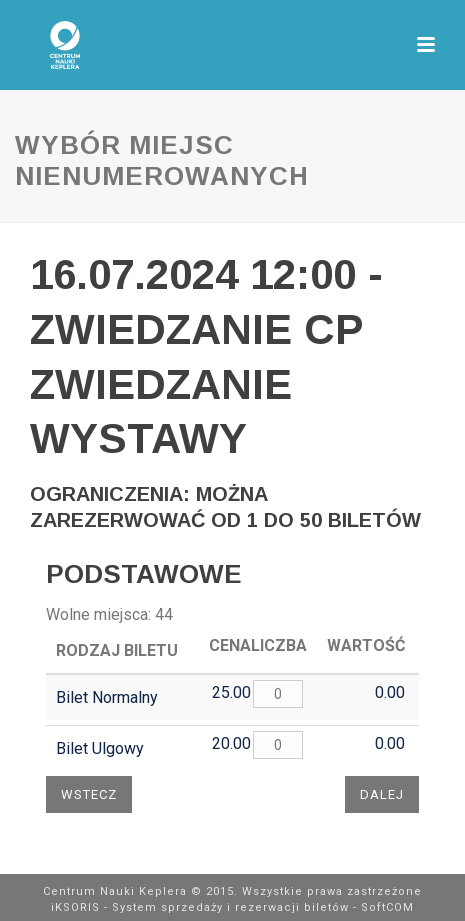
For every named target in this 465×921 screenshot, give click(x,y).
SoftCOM (387, 907)
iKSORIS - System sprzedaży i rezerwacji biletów (200, 907)
